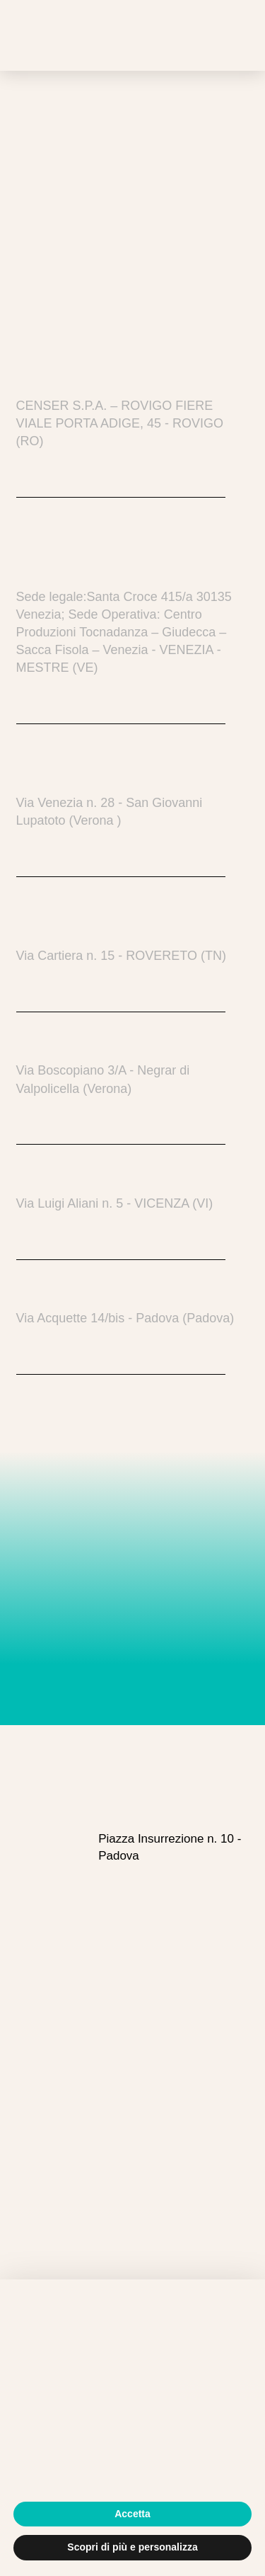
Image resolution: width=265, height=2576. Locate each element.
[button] (224, 35)
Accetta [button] (132, 2513)
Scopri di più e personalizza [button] (132, 2547)
